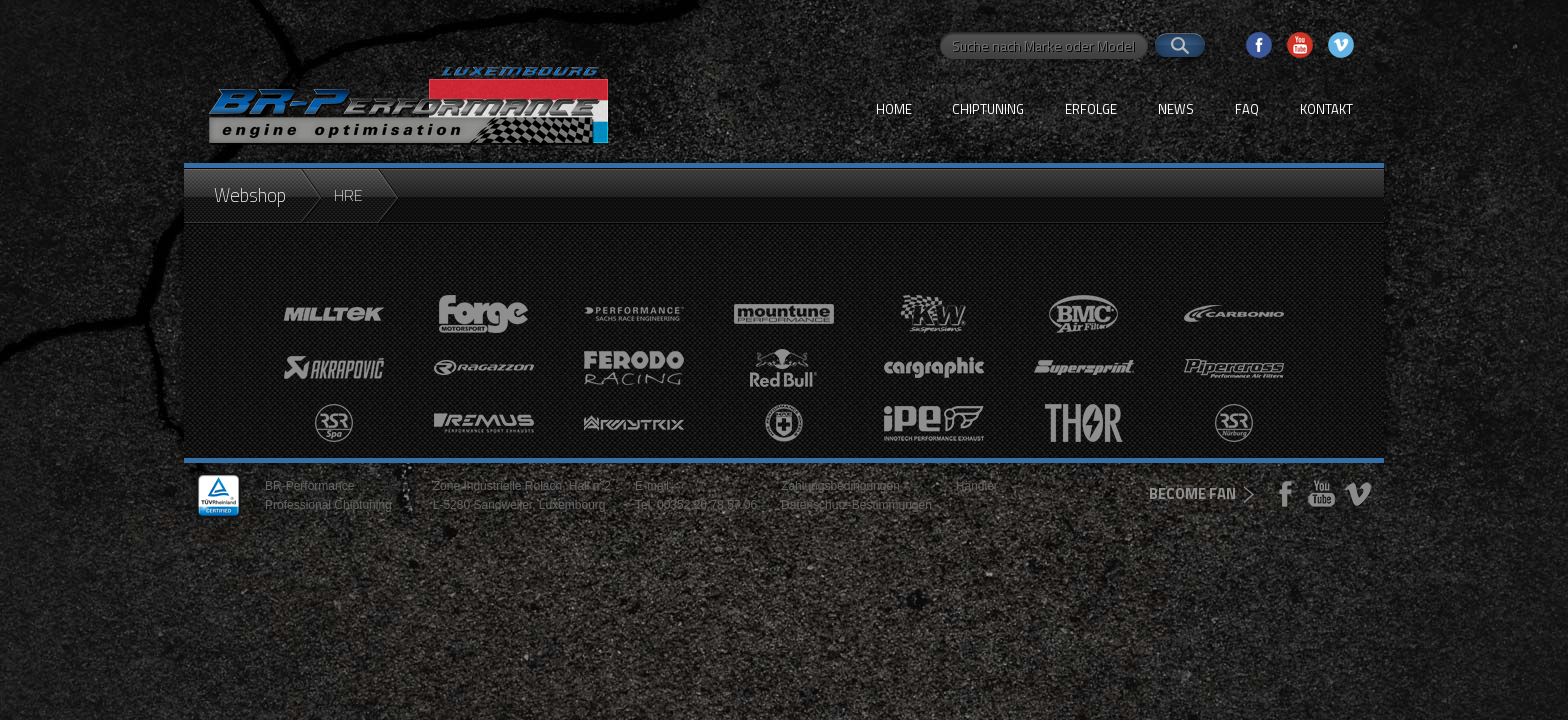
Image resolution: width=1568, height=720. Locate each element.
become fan (1192, 493)
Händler (977, 486)
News (1176, 109)
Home (894, 109)
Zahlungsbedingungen (840, 486)
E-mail (652, 486)
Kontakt (1326, 109)
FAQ (1247, 109)
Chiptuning (988, 109)
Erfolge (1091, 109)
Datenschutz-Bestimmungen (856, 505)
